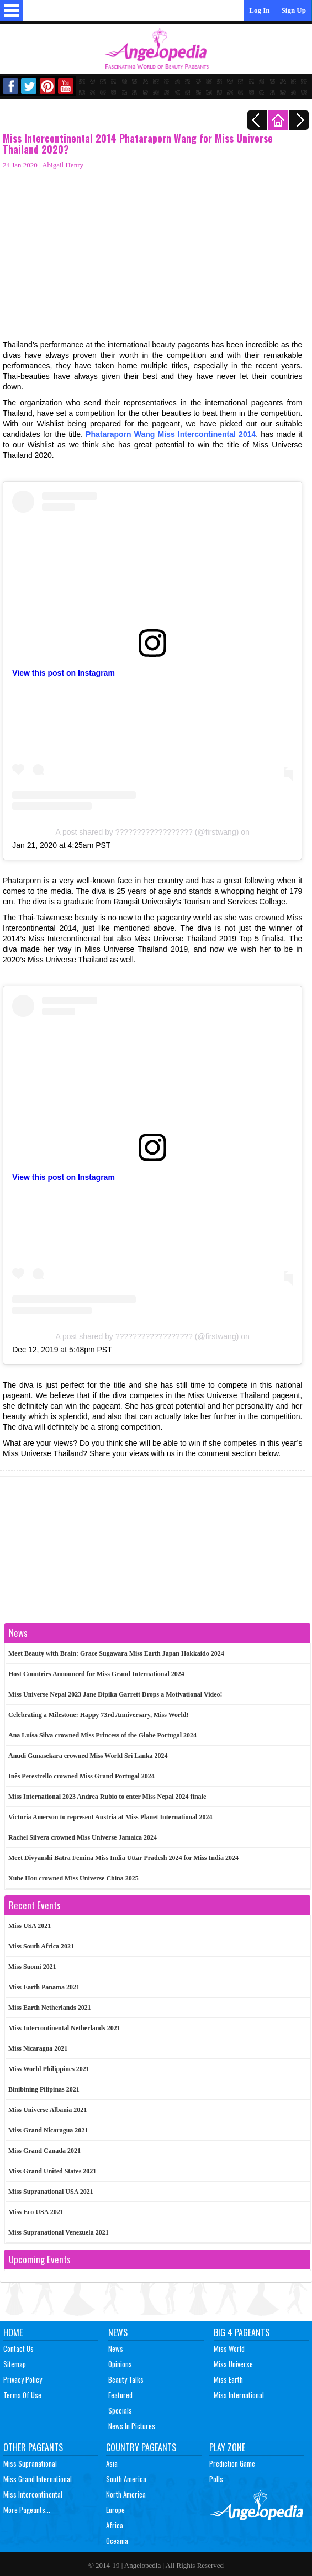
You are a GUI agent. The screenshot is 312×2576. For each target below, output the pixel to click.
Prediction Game (232, 2463)
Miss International (239, 2394)
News (118, 2332)
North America (126, 2494)
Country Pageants (141, 2447)
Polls (216, 2478)
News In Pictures (131, 2425)
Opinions (120, 2363)
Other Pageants (33, 2447)
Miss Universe (233, 2363)
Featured (120, 2394)
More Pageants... (26, 2509)
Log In (259, 10)
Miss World (229, 2348)
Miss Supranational (30, 2463)
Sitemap (14, 2363)
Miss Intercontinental (32, 2494)
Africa (114, 2525)
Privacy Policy (22, 2379)
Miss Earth (228, 2379)
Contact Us (18, 2348)
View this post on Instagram (63, 672)
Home (13, 2332)
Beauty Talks (126, 2379)
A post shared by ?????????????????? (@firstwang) (147, 832)
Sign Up (294, 10)
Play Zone (227, 2447)
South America (126, 2478)
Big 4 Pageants (241, 2332)
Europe (115, 2509)
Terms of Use (22, 2394)
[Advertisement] (152, 251)
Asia (112, 2463)
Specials (120, 2410)
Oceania (117, 2540)
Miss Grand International (37, 2478)
